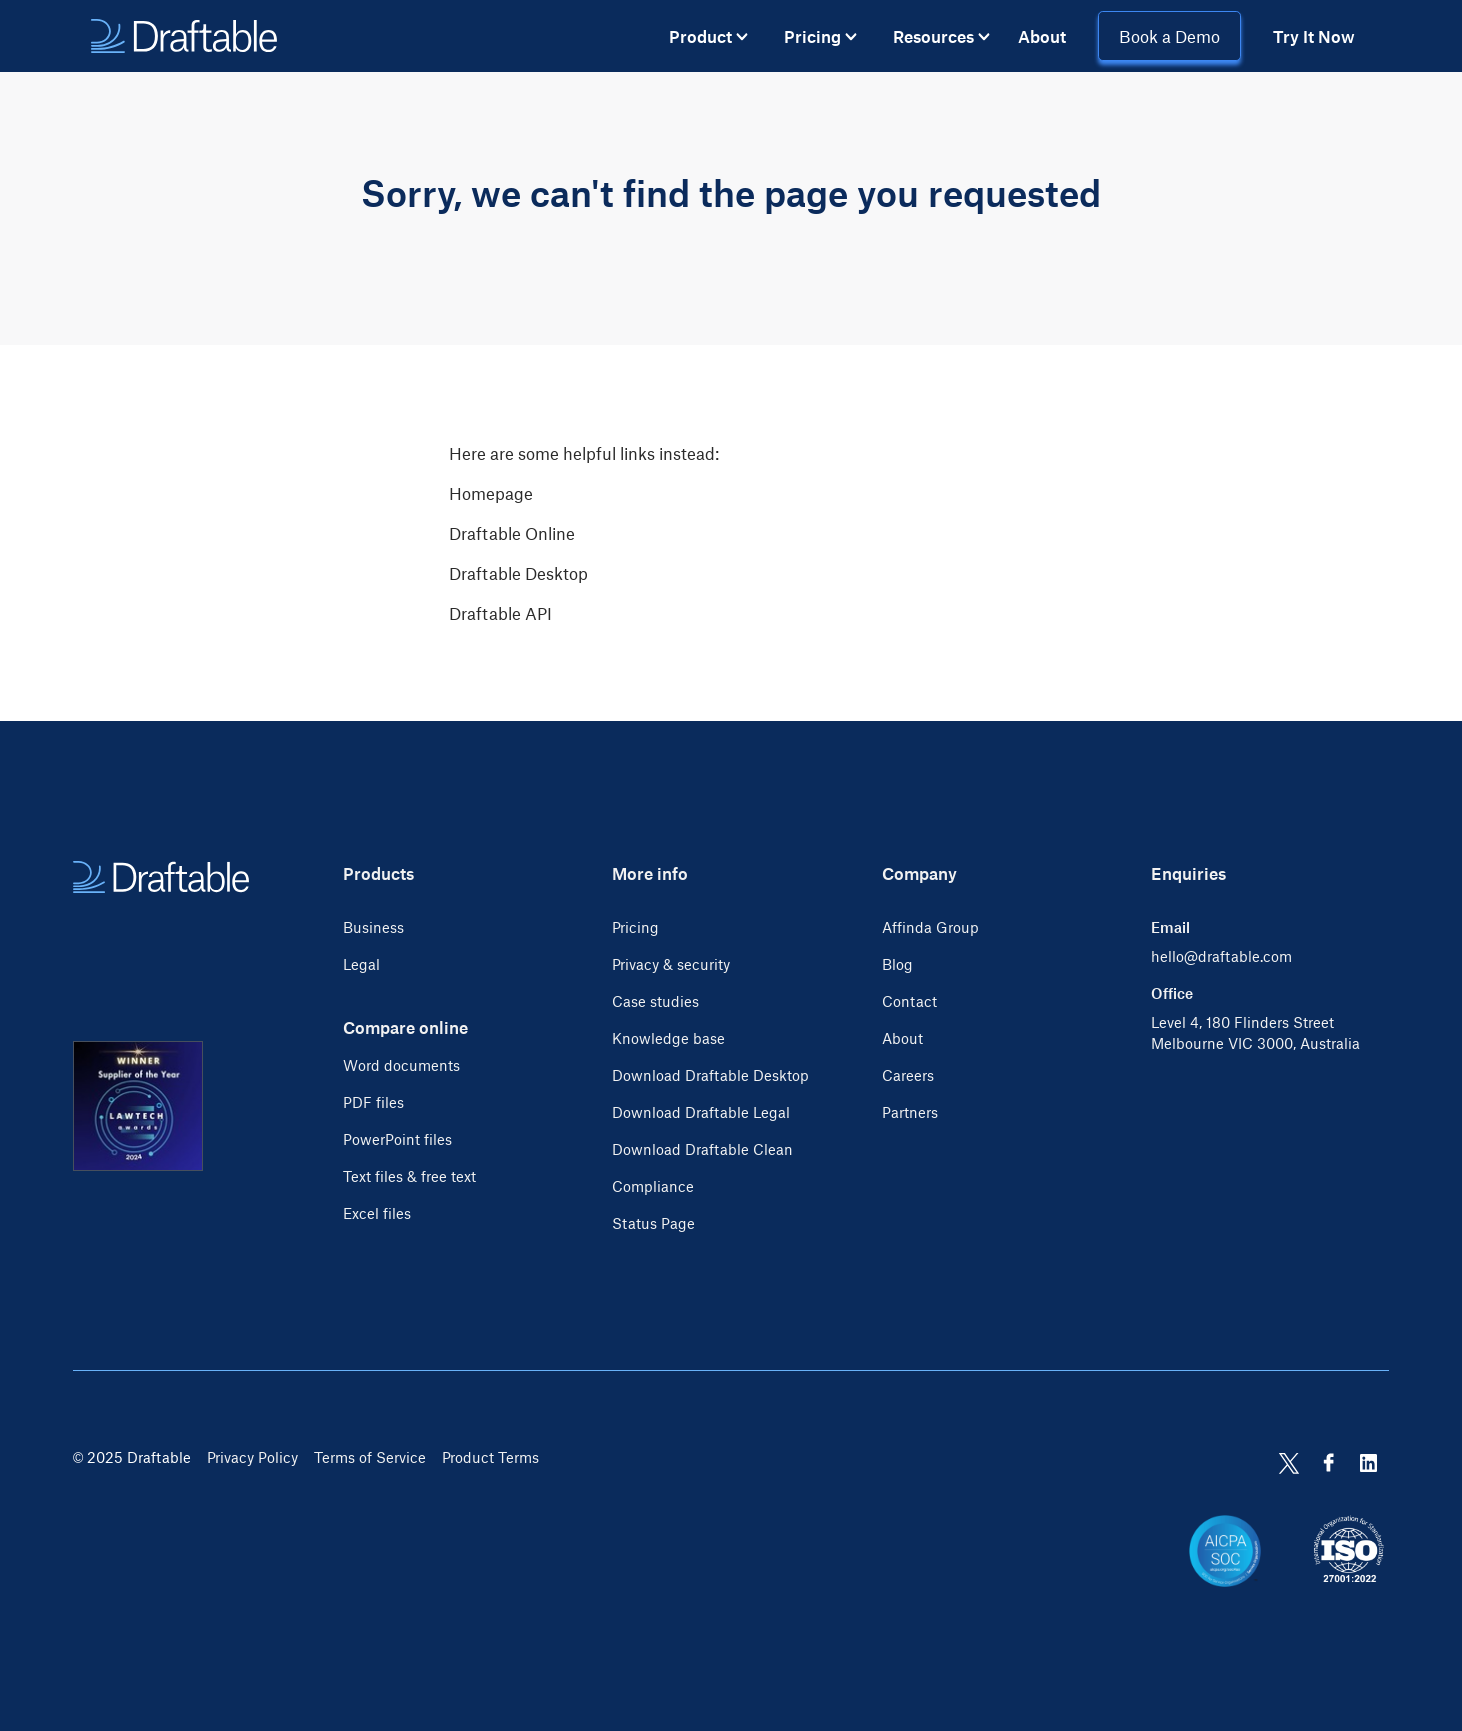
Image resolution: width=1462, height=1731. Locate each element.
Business (373, 927)
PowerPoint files (397, 1139)
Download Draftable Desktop (710, 1075)
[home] (184, 36)
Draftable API (500, 613)
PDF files (373, 1102)
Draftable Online (512, 533)
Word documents (401, 1065)
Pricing (635, 927)
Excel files (377, 1213)
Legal (361, 964)
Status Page (653, 1223)
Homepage (491, 493)
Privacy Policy (252, 1457)
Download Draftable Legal (701, 1112)
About (1042, 36)
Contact (909, 1001)
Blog (897, 964)
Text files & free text (409, 1176)
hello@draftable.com (1221, 956)
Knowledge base (668, 1038)
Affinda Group (930, 927)
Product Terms (490, 1457)
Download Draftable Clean (702, 1149)
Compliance (653, 1186)
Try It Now (1314, 36)
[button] (708, 36)
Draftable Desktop (518, 573)
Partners (910, 1112)
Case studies (655, 1001)
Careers (908, 1075)
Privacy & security (671, 964)
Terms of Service (370, 1457)
